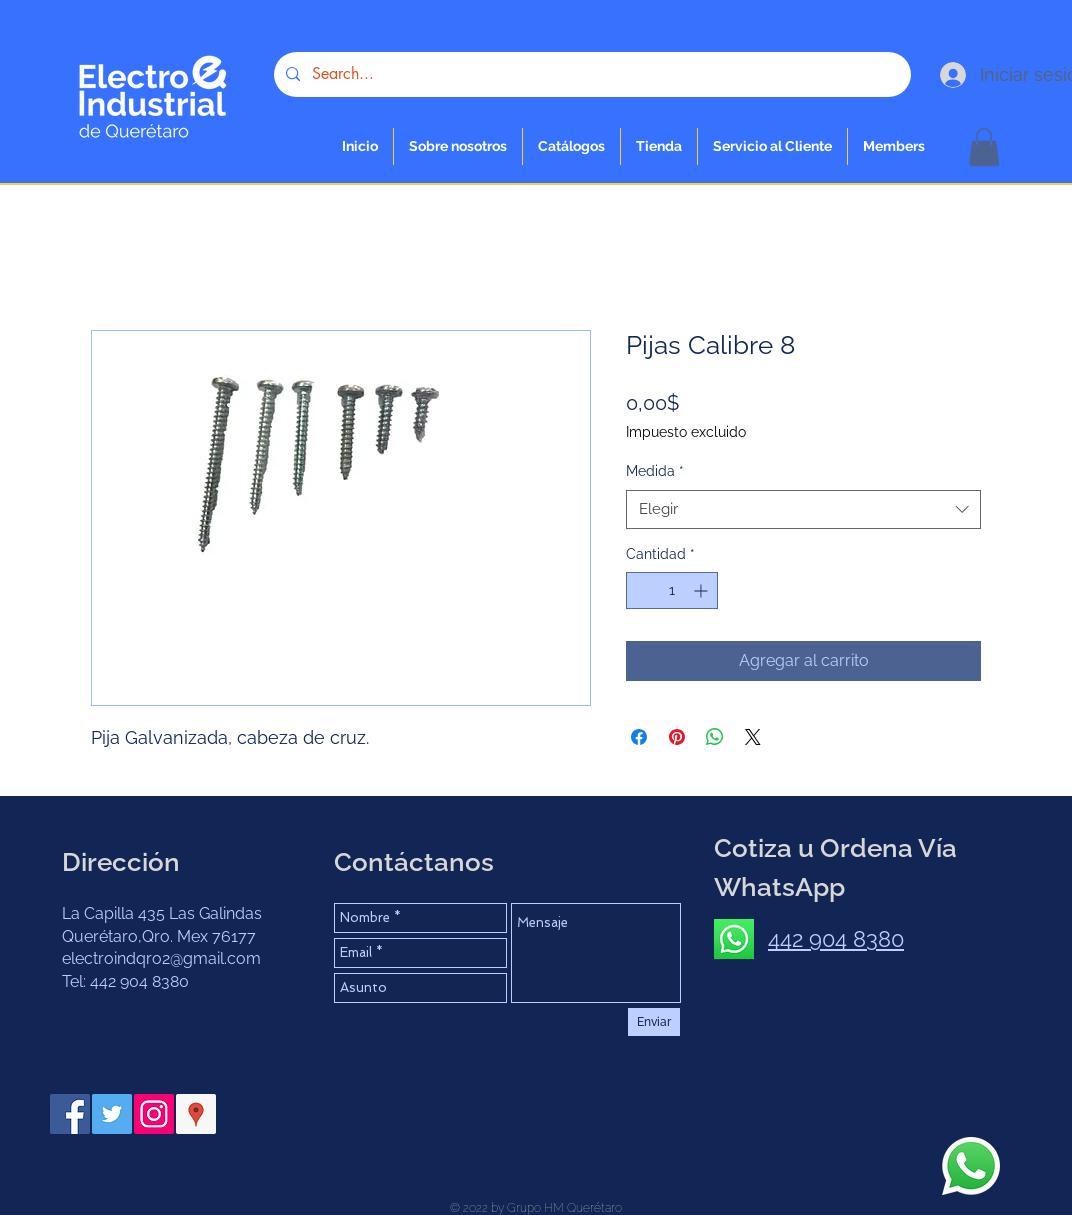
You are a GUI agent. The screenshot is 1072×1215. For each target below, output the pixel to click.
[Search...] (590, 74)
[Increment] (702, 590)
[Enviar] (654, 1022)
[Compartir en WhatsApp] (715, 737)
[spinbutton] (672, 590)
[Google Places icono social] (196, 1114)
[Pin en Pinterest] (677, 737)
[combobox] (803, 509)
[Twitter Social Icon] (112, 1114)
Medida (655, 471)
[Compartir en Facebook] (639, 737)
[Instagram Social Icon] (154, 1114)
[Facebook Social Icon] (70, 1114)
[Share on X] (753, 737)
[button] (659, 146)
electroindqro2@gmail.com (161, 958)
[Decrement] (641, 590)
